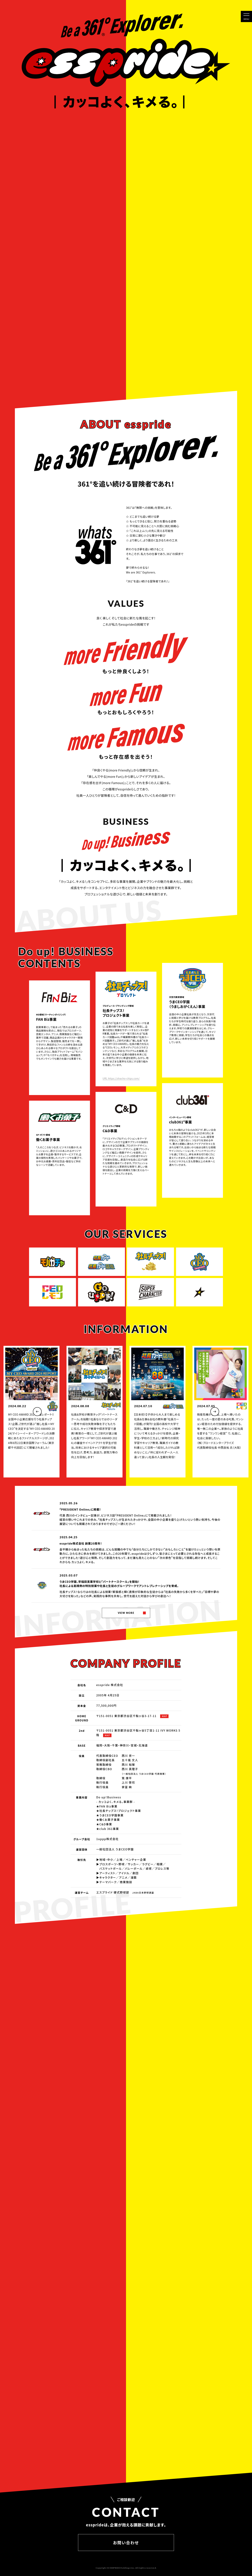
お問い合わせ (126, 2543)
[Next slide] (214, 1411)
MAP (164, 1716)
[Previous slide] (37, 1411)
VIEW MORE (126, 1612)
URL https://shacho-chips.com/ (121, 1078)
